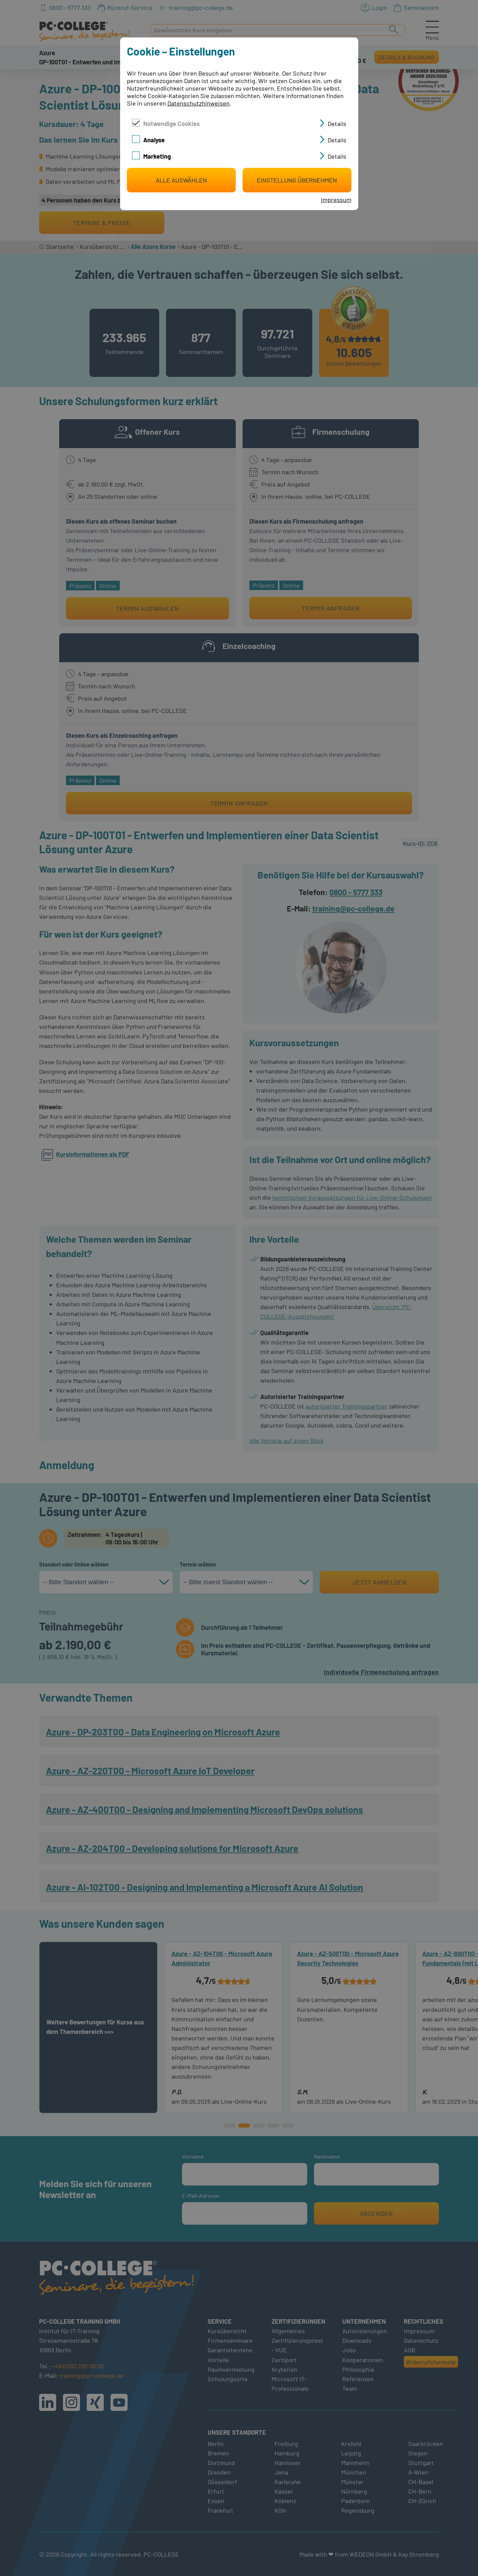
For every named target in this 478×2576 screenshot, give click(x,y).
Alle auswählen (181, 180)
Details (337, 123)
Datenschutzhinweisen (198, 103)
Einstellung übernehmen (297, 180)
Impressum (336, 199)
